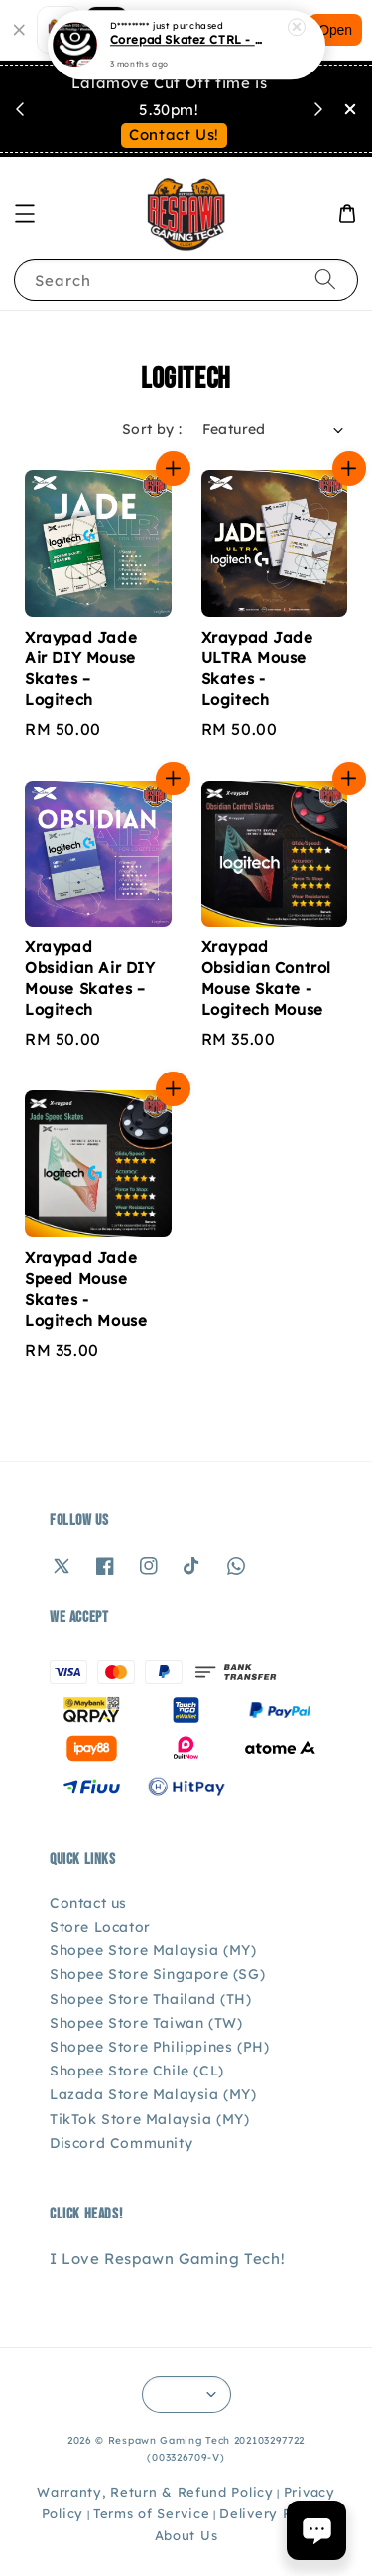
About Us (186, 2535)
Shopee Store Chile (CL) (137, 2070)
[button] (25, 213)
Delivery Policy (271, 2513)
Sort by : (152, 429)
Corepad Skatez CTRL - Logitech (187, 38)
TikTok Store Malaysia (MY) (150, 2119)
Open (335, 30)
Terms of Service (151, 2513)
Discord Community (121, 2143)
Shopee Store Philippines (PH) (159, 2047)
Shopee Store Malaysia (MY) (153, 1950)
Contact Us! (174, 134)
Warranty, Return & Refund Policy (155, 2492)
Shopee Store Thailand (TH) (151, 1999)
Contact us (88, 1903)
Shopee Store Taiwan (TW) (146, 2023)
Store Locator (100, 1926)
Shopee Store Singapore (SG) (157, 1974)
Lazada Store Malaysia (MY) (153, 2094)
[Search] (325, 279)
